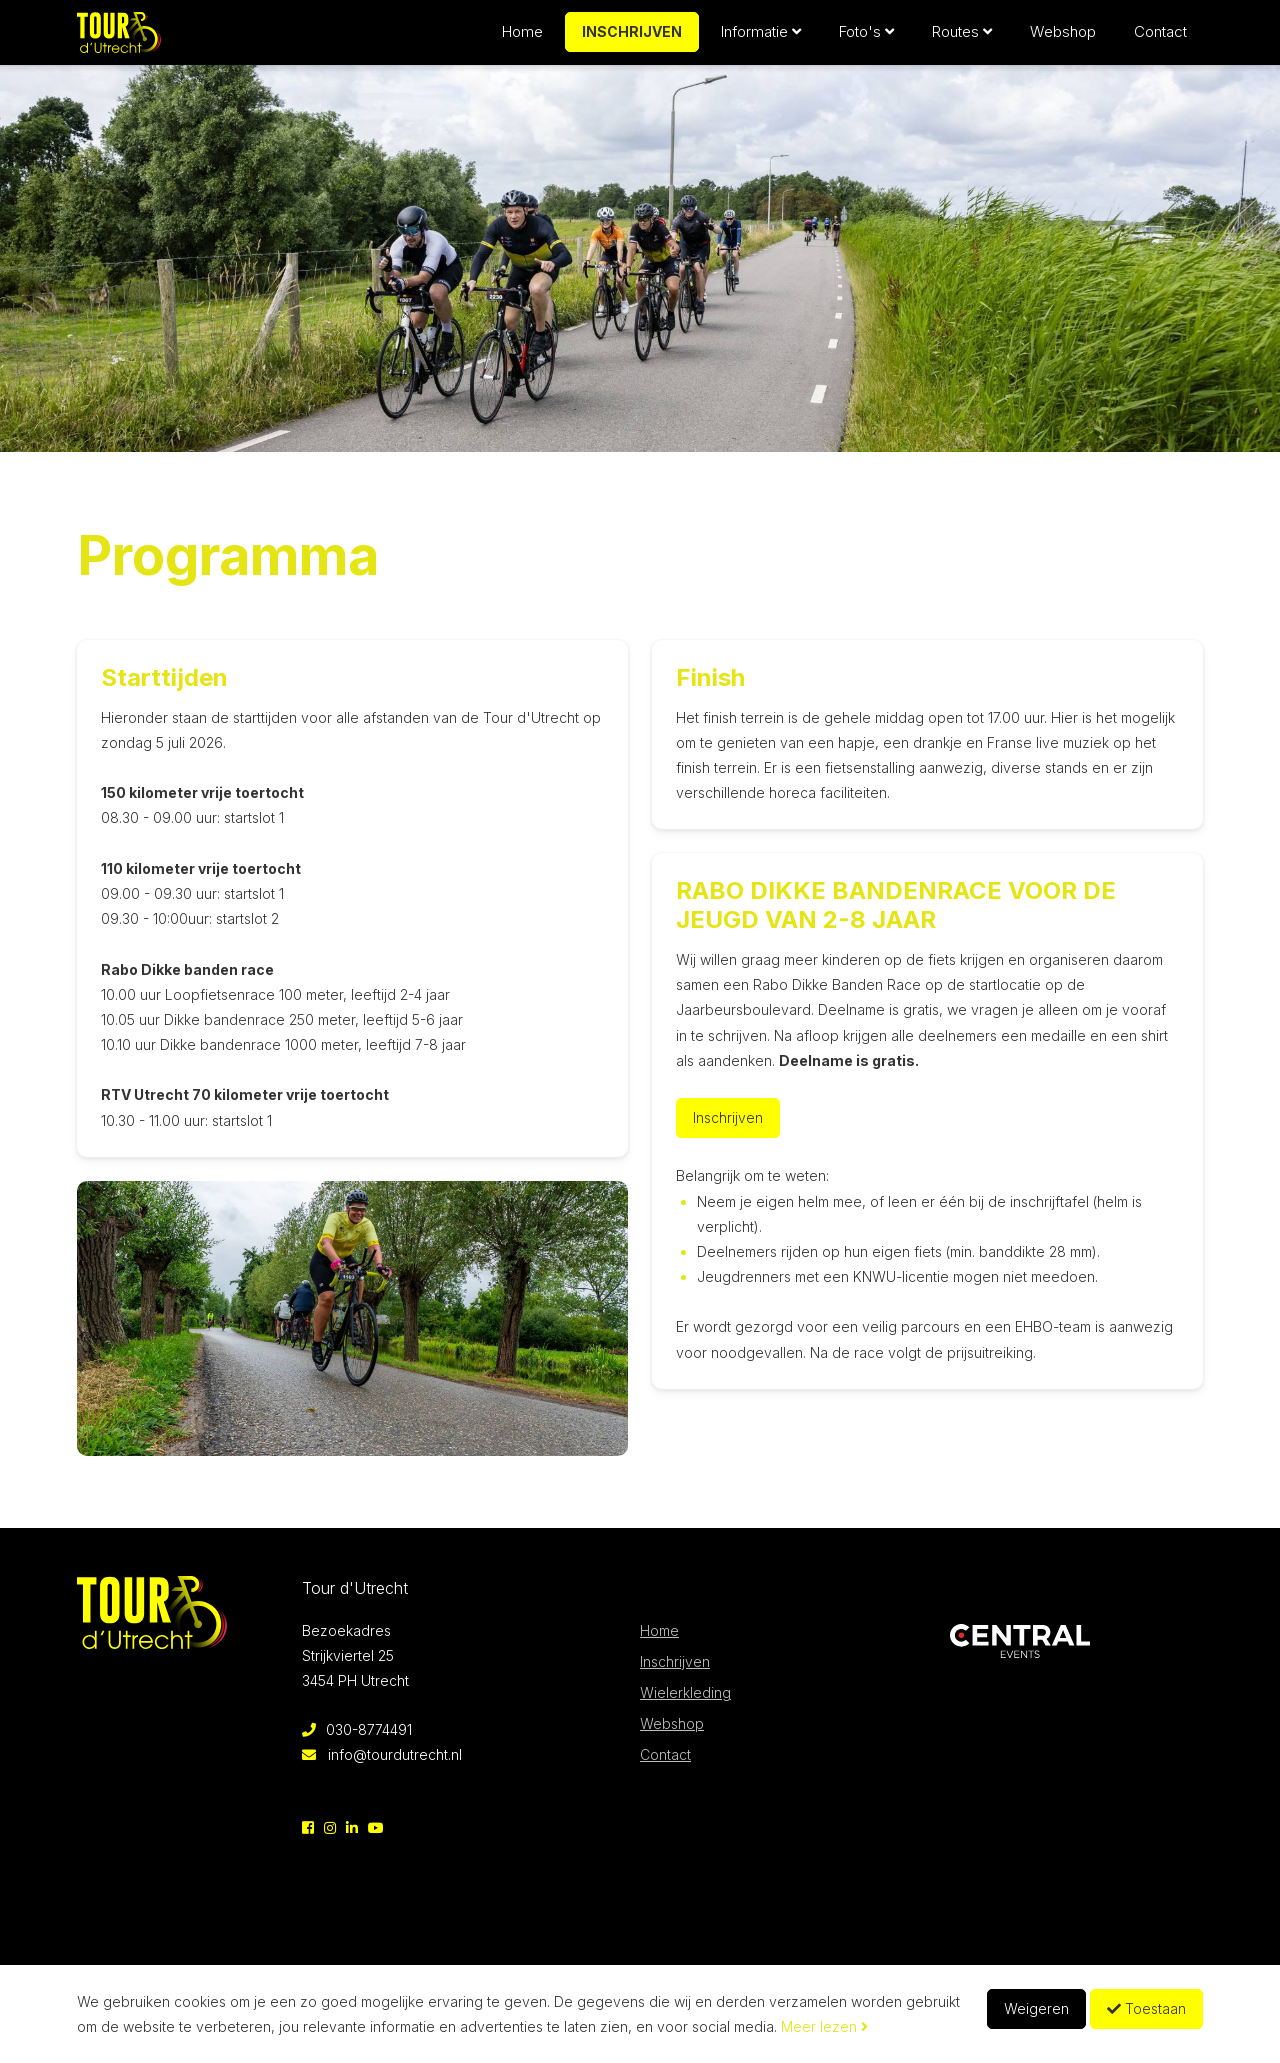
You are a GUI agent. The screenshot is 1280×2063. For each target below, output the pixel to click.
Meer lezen (824, 2026)
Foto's (866, 39)
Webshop (1063, 39)
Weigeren (1036, 2008)
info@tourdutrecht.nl (382, 1754)
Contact (1160, 39)
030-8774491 (357, 1729)
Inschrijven (632, 39)
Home (522, 39)
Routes (962, 39)
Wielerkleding (685, 1692)
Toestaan (1146, 2008)
